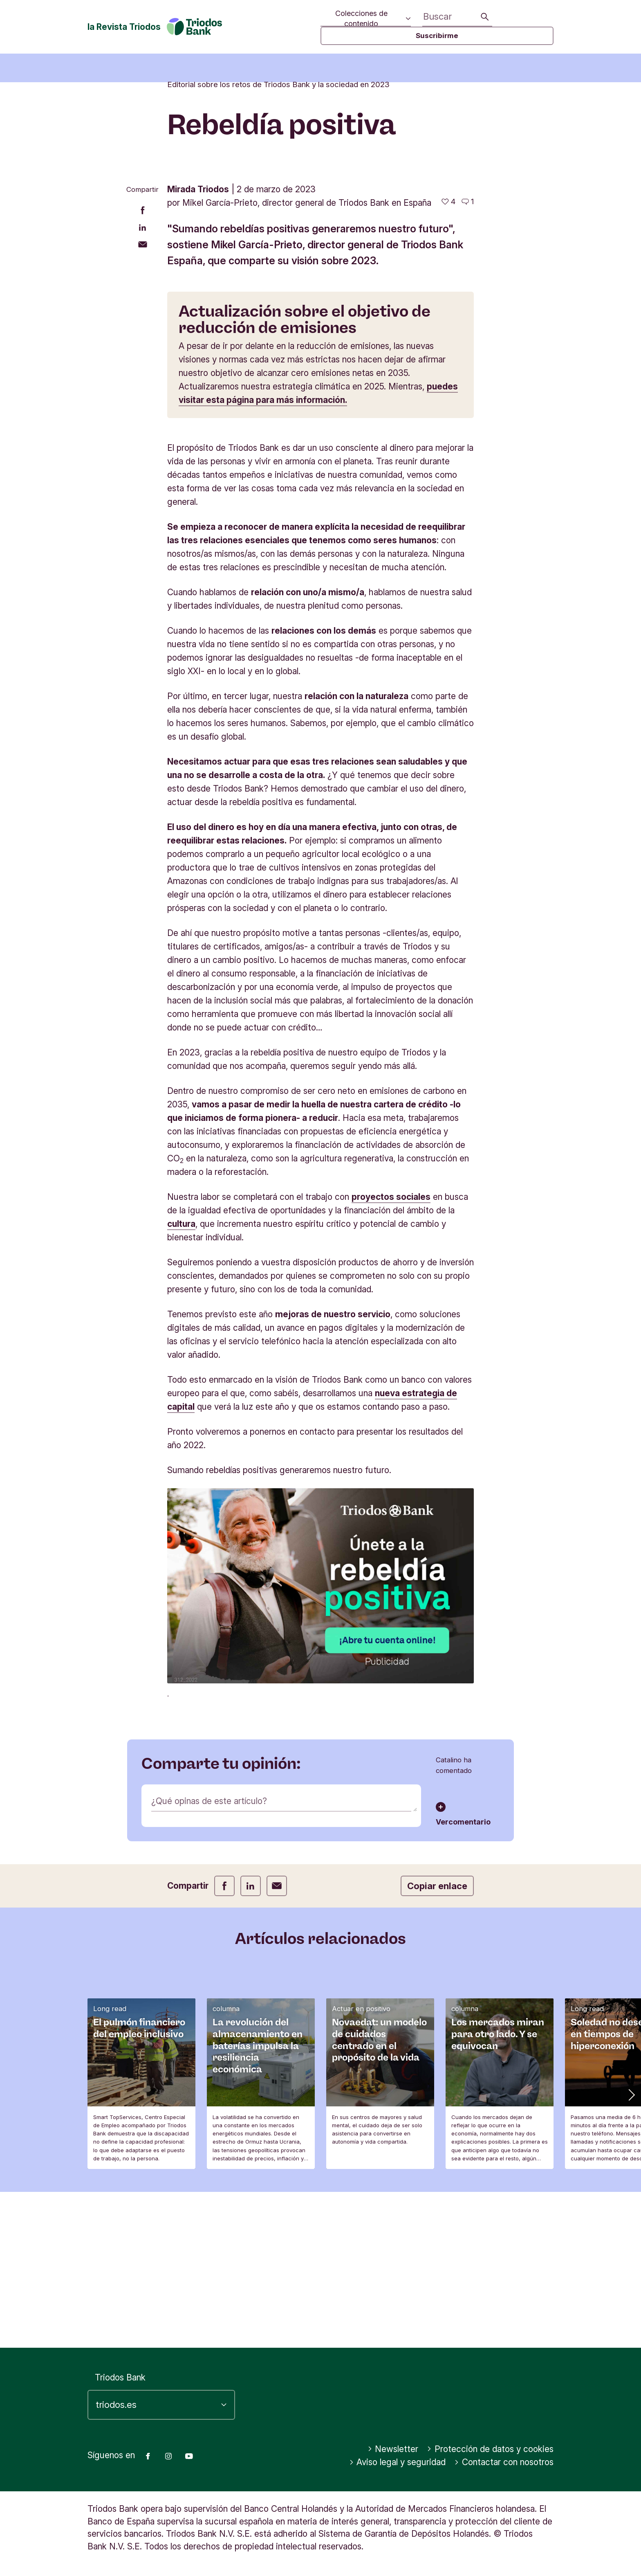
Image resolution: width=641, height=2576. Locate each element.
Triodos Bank (120, 2377)
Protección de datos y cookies (490, 2449)
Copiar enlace (437, 2041)
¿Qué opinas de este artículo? (209, 1956)
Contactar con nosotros (504, 2462)
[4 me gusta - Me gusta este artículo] (448, 357)
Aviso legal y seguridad (397, 2462)
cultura (181, 1379)
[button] (631, 2249)
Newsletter (393, 2449)
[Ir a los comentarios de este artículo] (468, 357)
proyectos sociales (391, 1352)
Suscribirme (437, 35)
